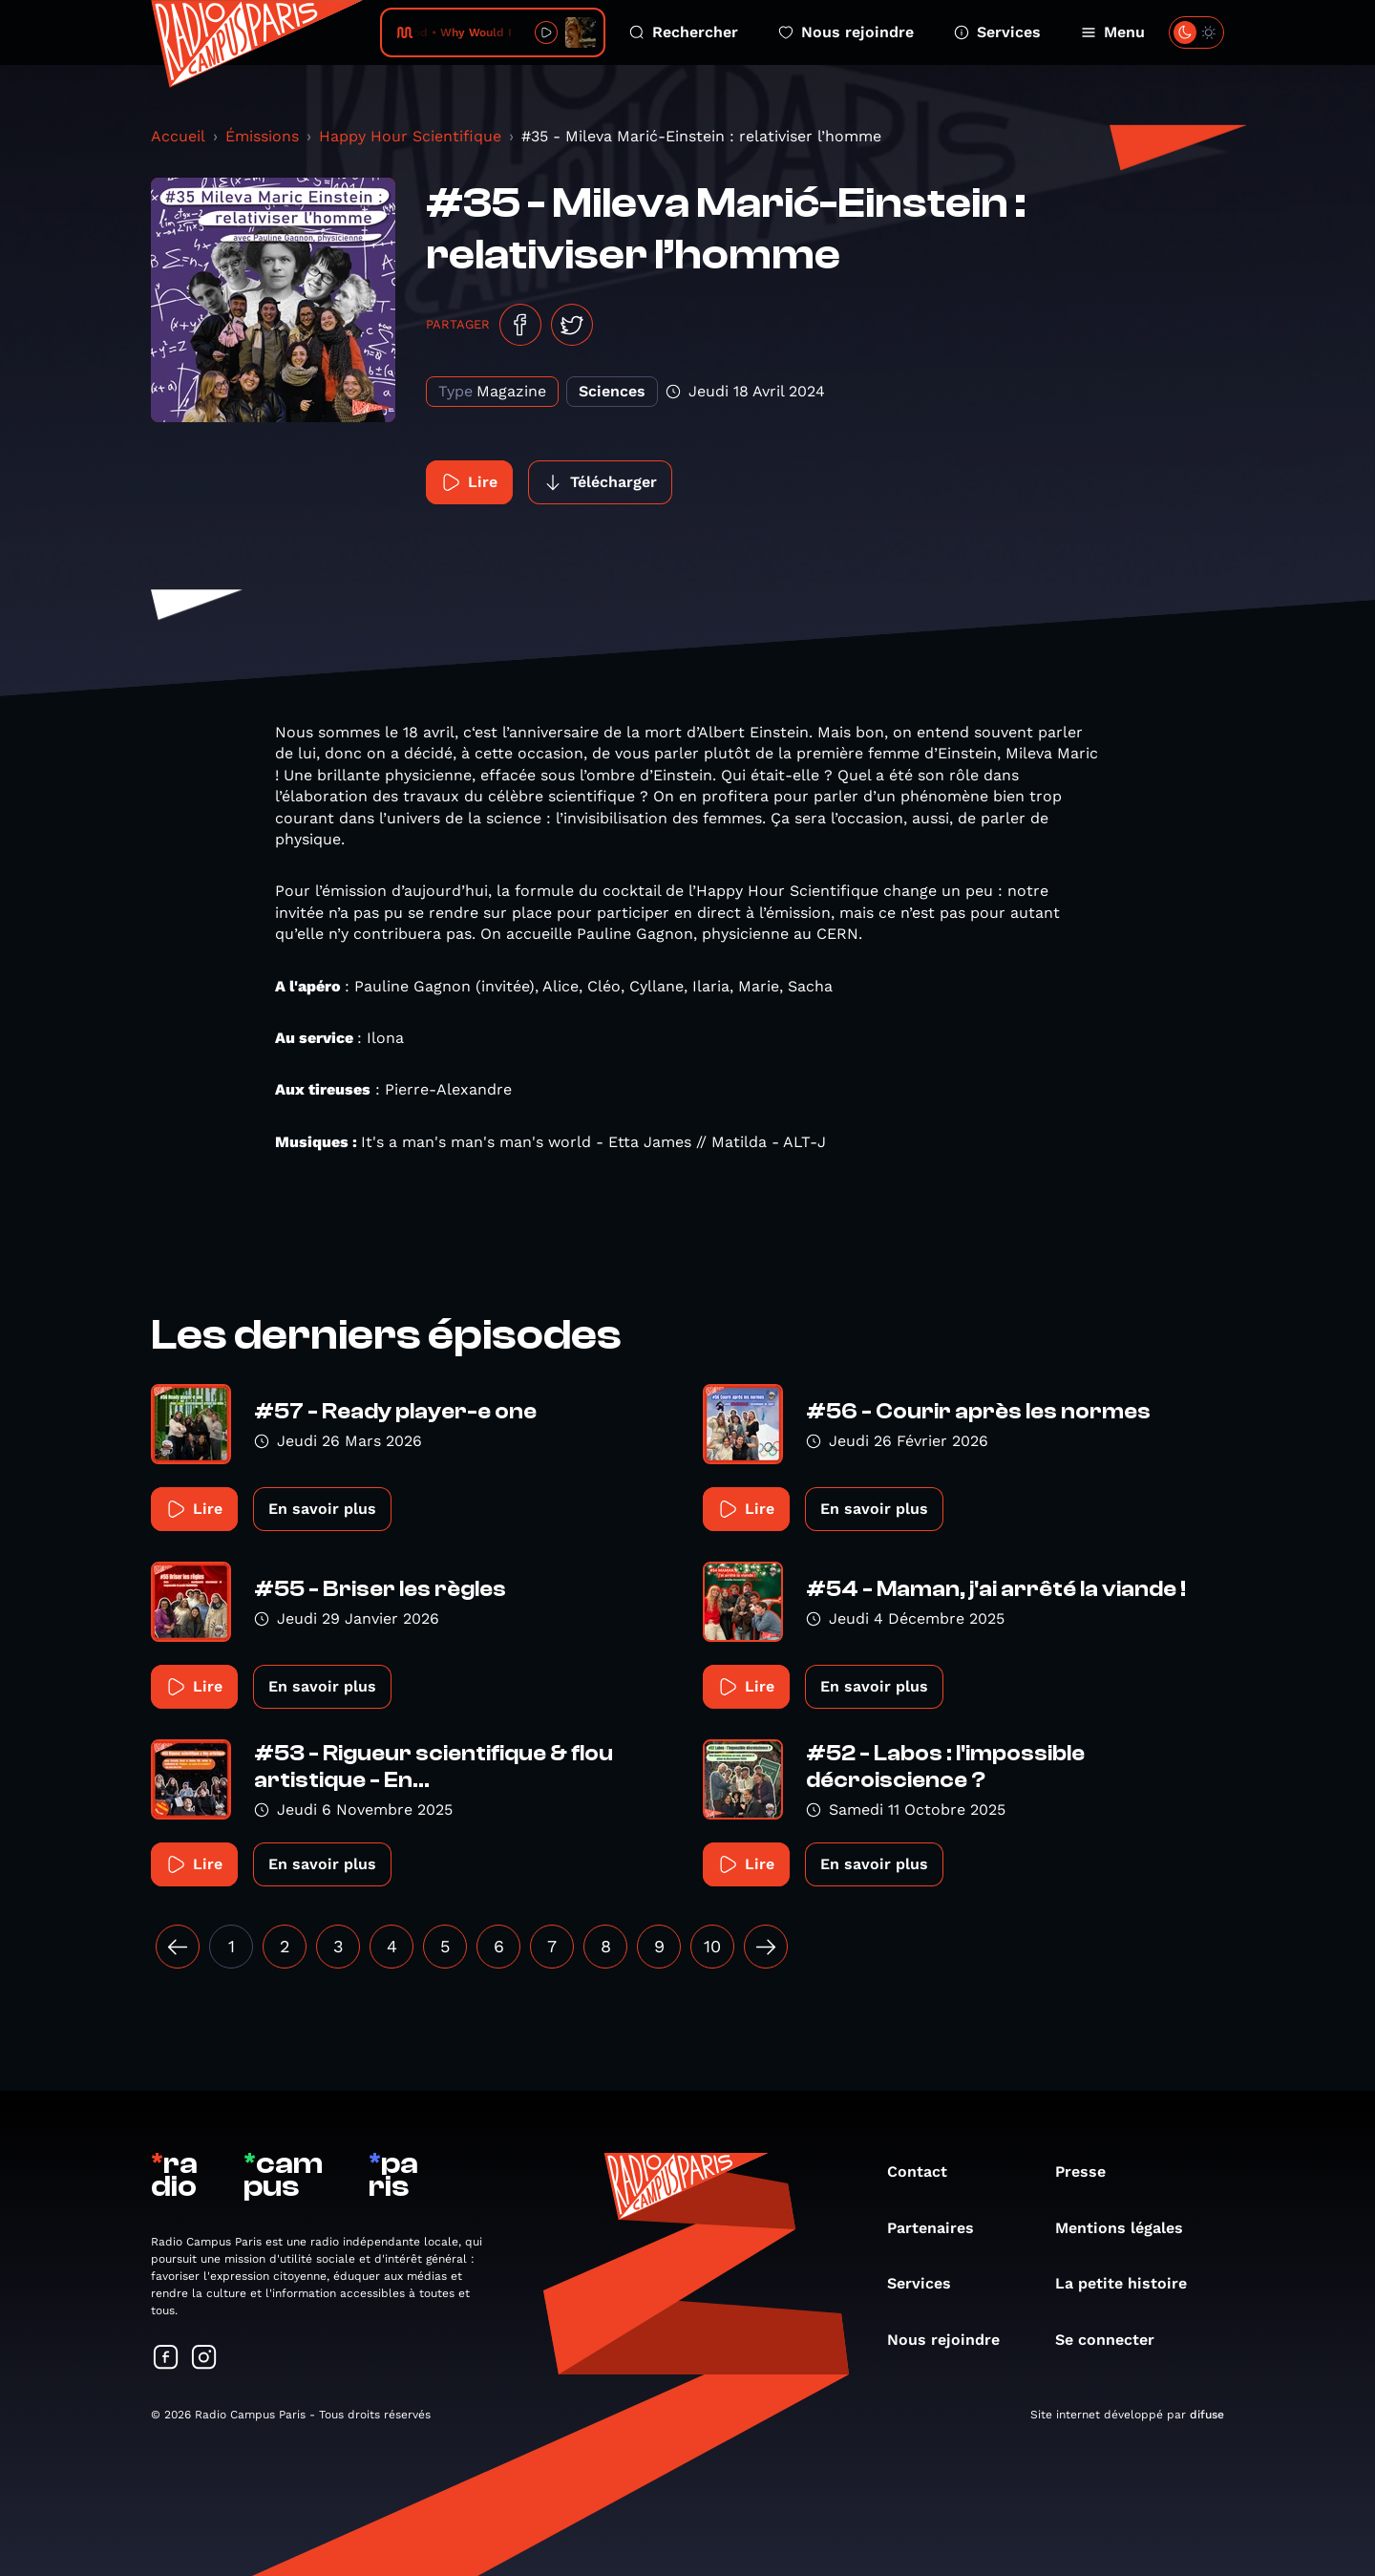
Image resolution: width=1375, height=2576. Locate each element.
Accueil (178, 136)
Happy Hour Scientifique (410, 136)
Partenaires (940, 2228)
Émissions (262, 136)
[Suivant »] (766, 1947)
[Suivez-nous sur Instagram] (204, 2358)
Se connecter (1114, 2340)
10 (712, 1946)
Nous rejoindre (846, 32)
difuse (1207, 2414)
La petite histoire (1130, 2283)
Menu (1113, 32)
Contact (926, 2171)
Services (997, 32)
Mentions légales (1128, 2228)
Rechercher (683, 32)
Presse (1090, 2171)
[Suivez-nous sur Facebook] (166, 2358)
